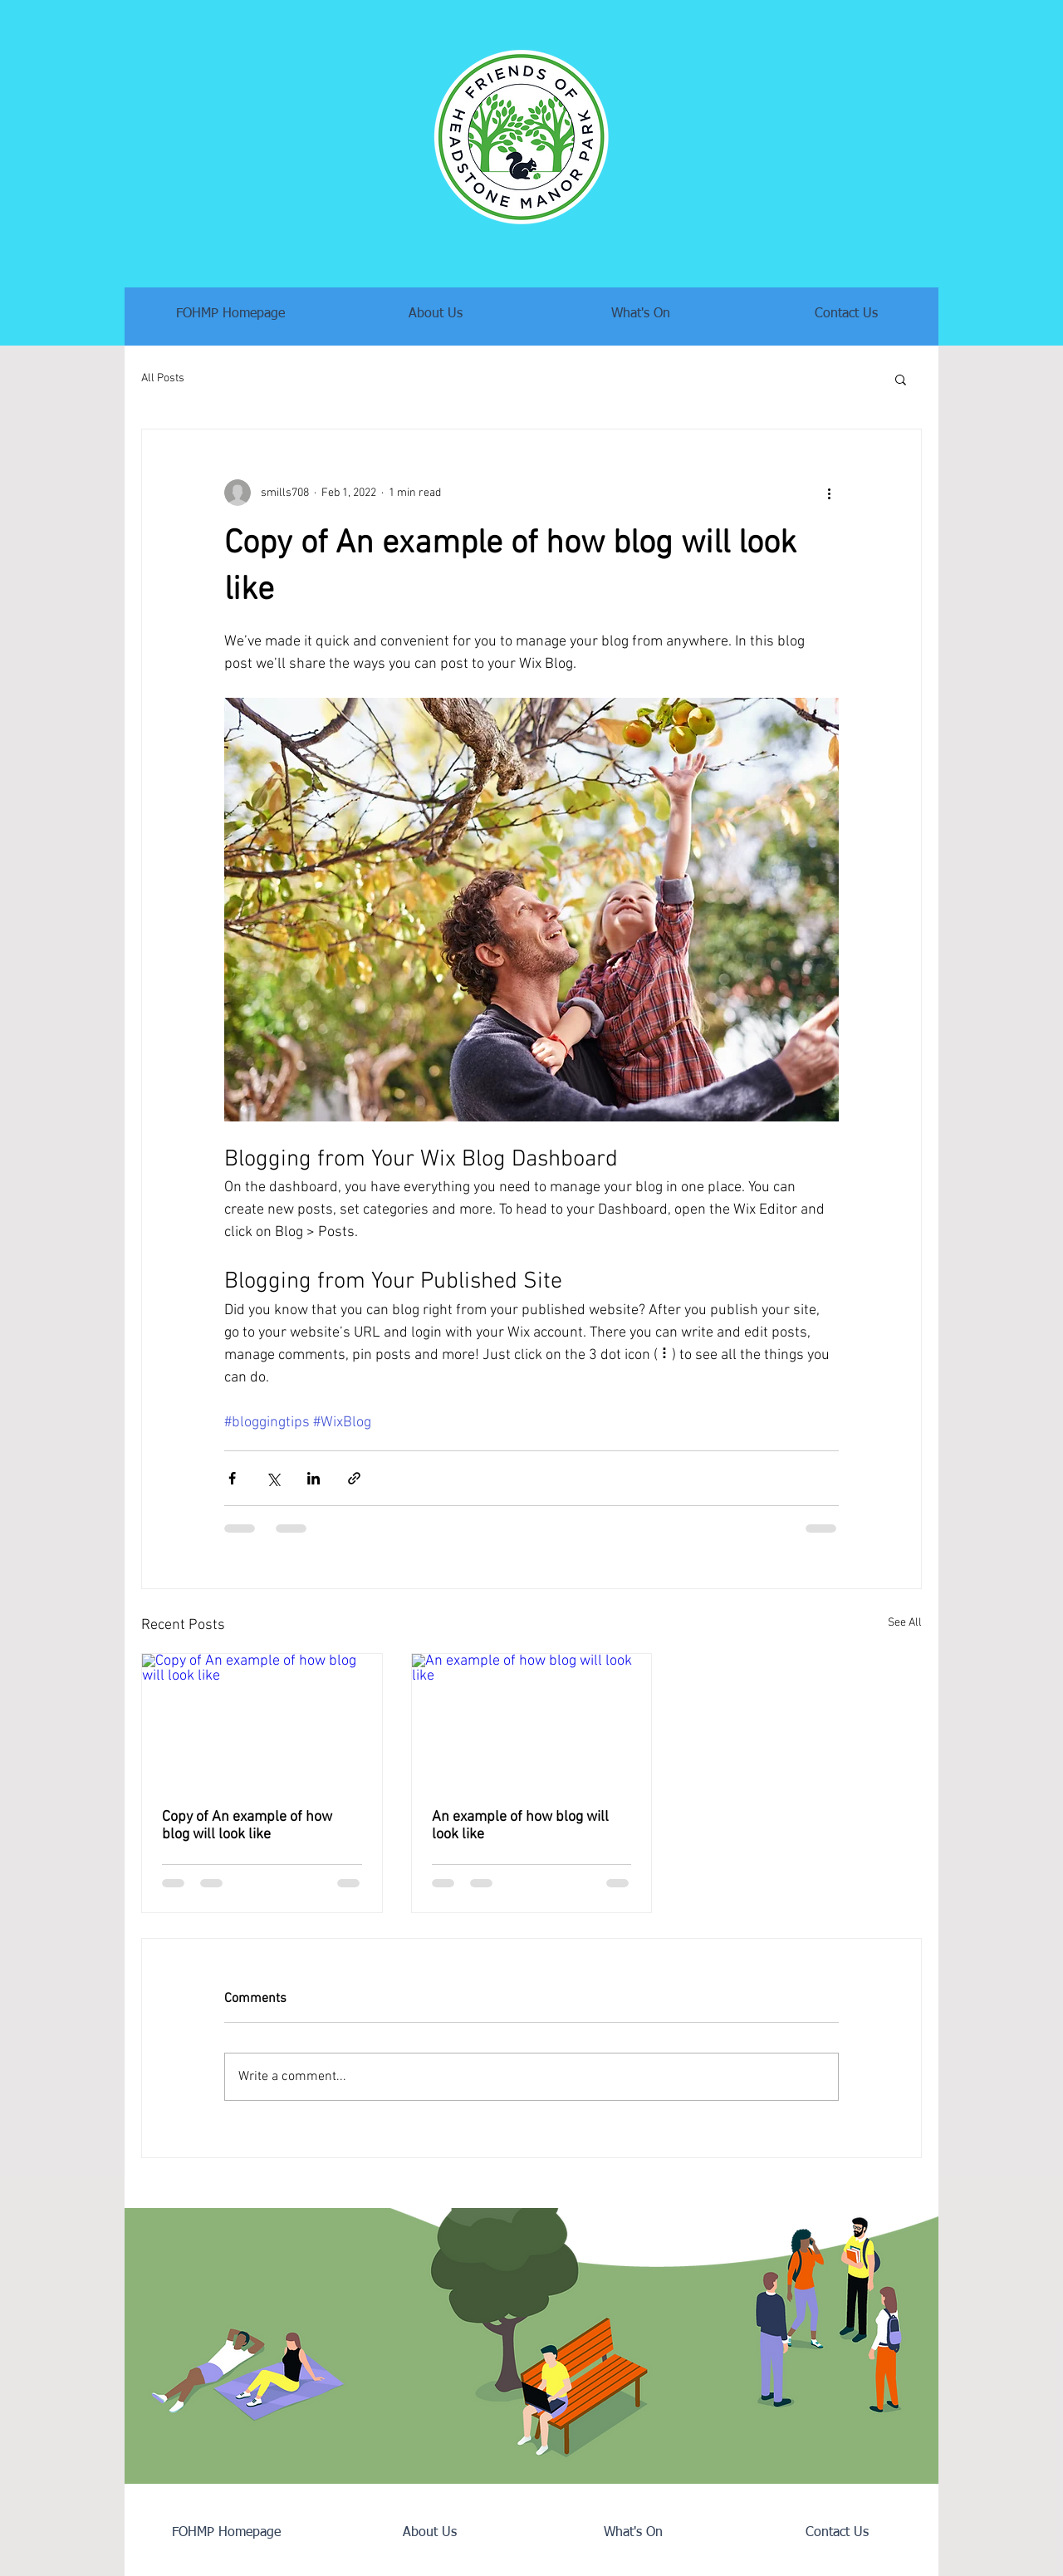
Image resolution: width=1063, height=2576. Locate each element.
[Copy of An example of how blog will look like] (262, 1721)
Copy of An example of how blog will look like (247, 1825)
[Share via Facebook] (232, 1478)
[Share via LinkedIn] (313, 1478)
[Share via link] (354, 1478)
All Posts (162, 378)
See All (905, 1623)
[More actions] (829, 493)
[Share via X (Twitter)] (273, 1478)
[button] (901, 378)
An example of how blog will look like (520, 1825)
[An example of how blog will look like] (532, 1721)
